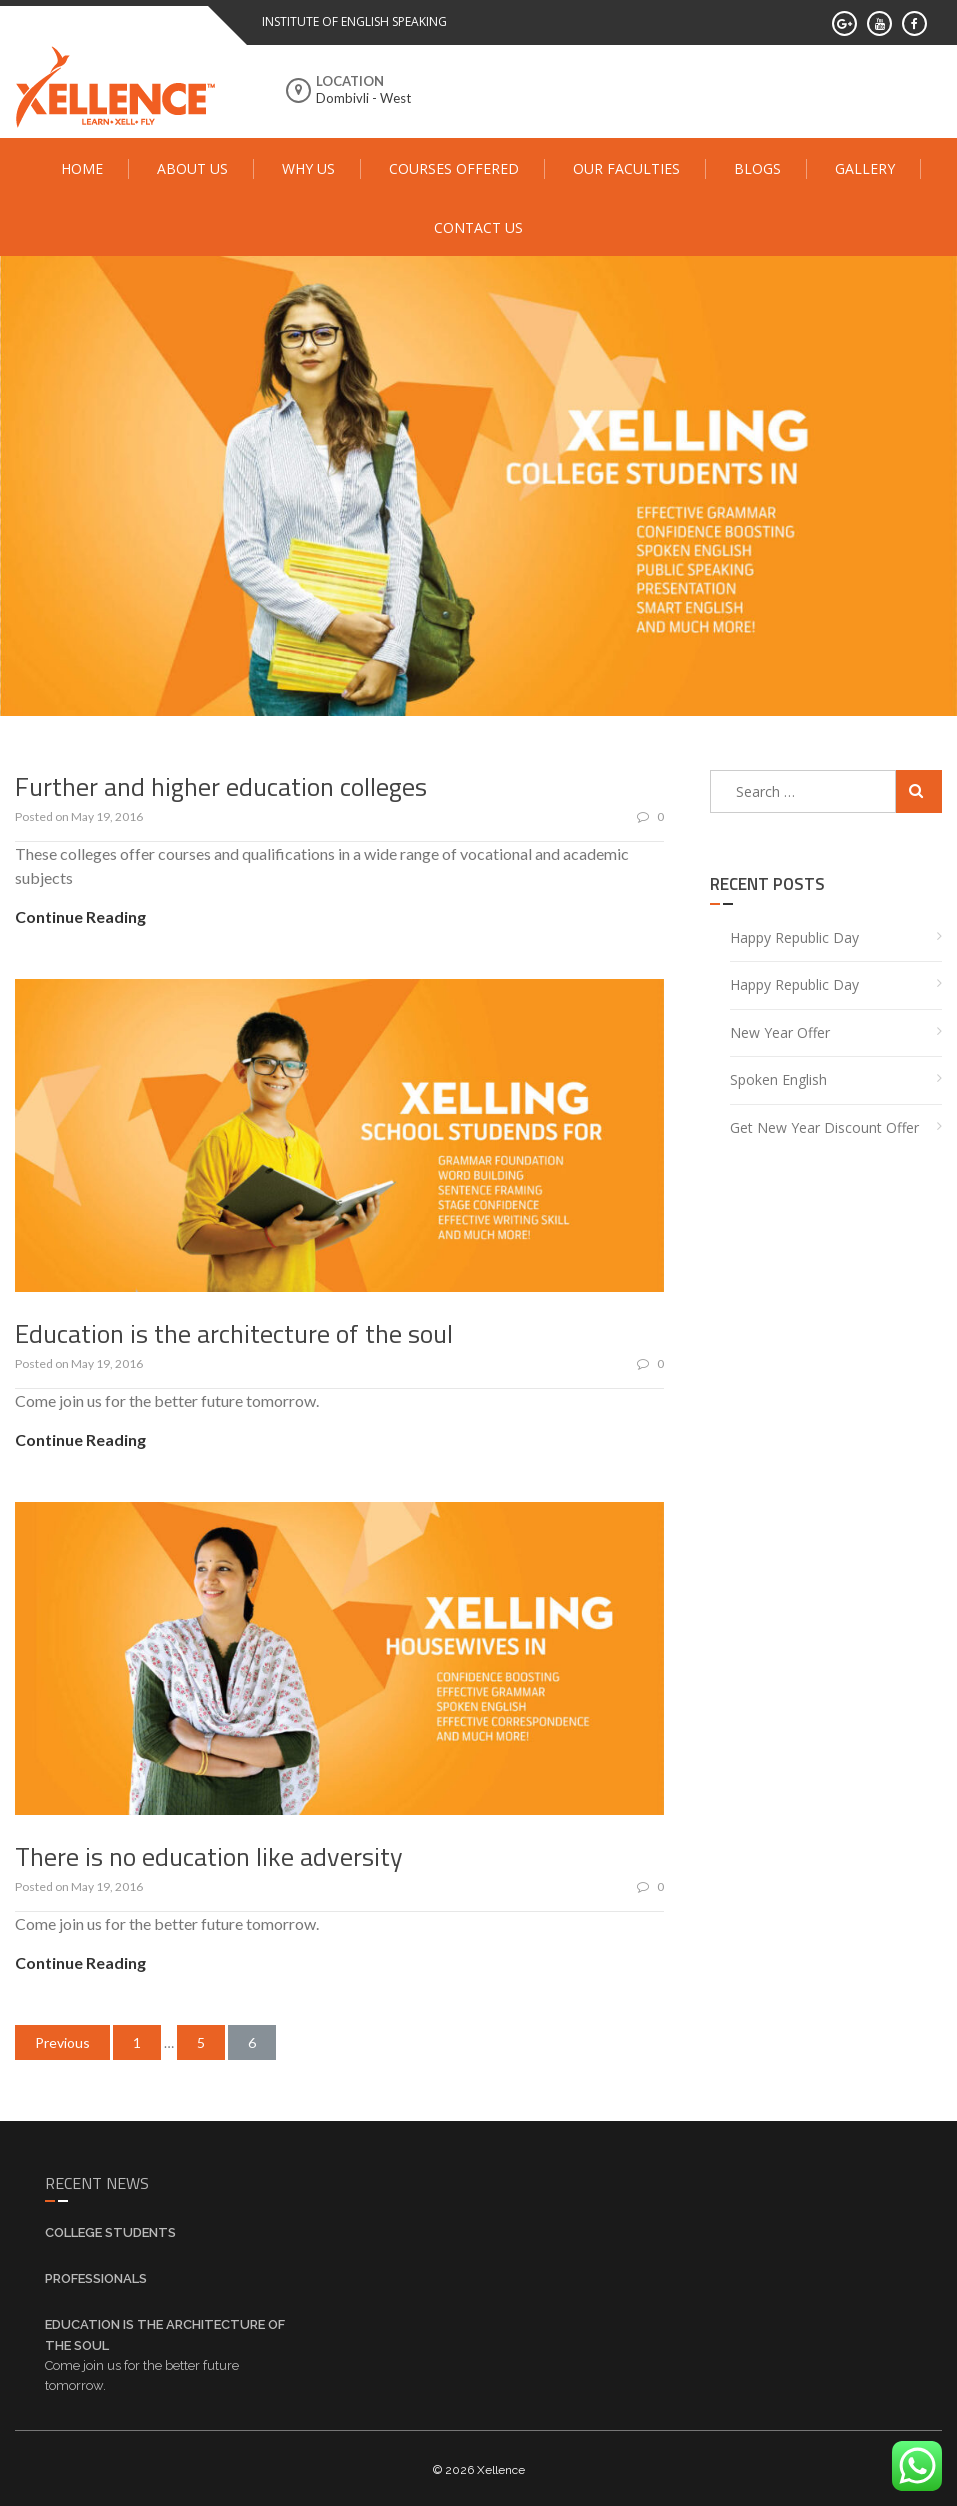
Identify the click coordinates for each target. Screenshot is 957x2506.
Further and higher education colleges (221, 782)
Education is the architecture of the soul (234, 1329)
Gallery (865, 168)
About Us (192, 168)
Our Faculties (626, 168)
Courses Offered (454, 168)
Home (82, 168)
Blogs (757, 168)
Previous (62, 2039)
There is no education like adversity (209, 1852)
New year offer (780, 1028)
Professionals (96, 2275)
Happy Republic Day (794, 933)
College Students (110, 2229)
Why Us (308, 168)
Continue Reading (80, 913)
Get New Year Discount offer (824, 1123)
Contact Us (478, 227)
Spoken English (778, 1076)
